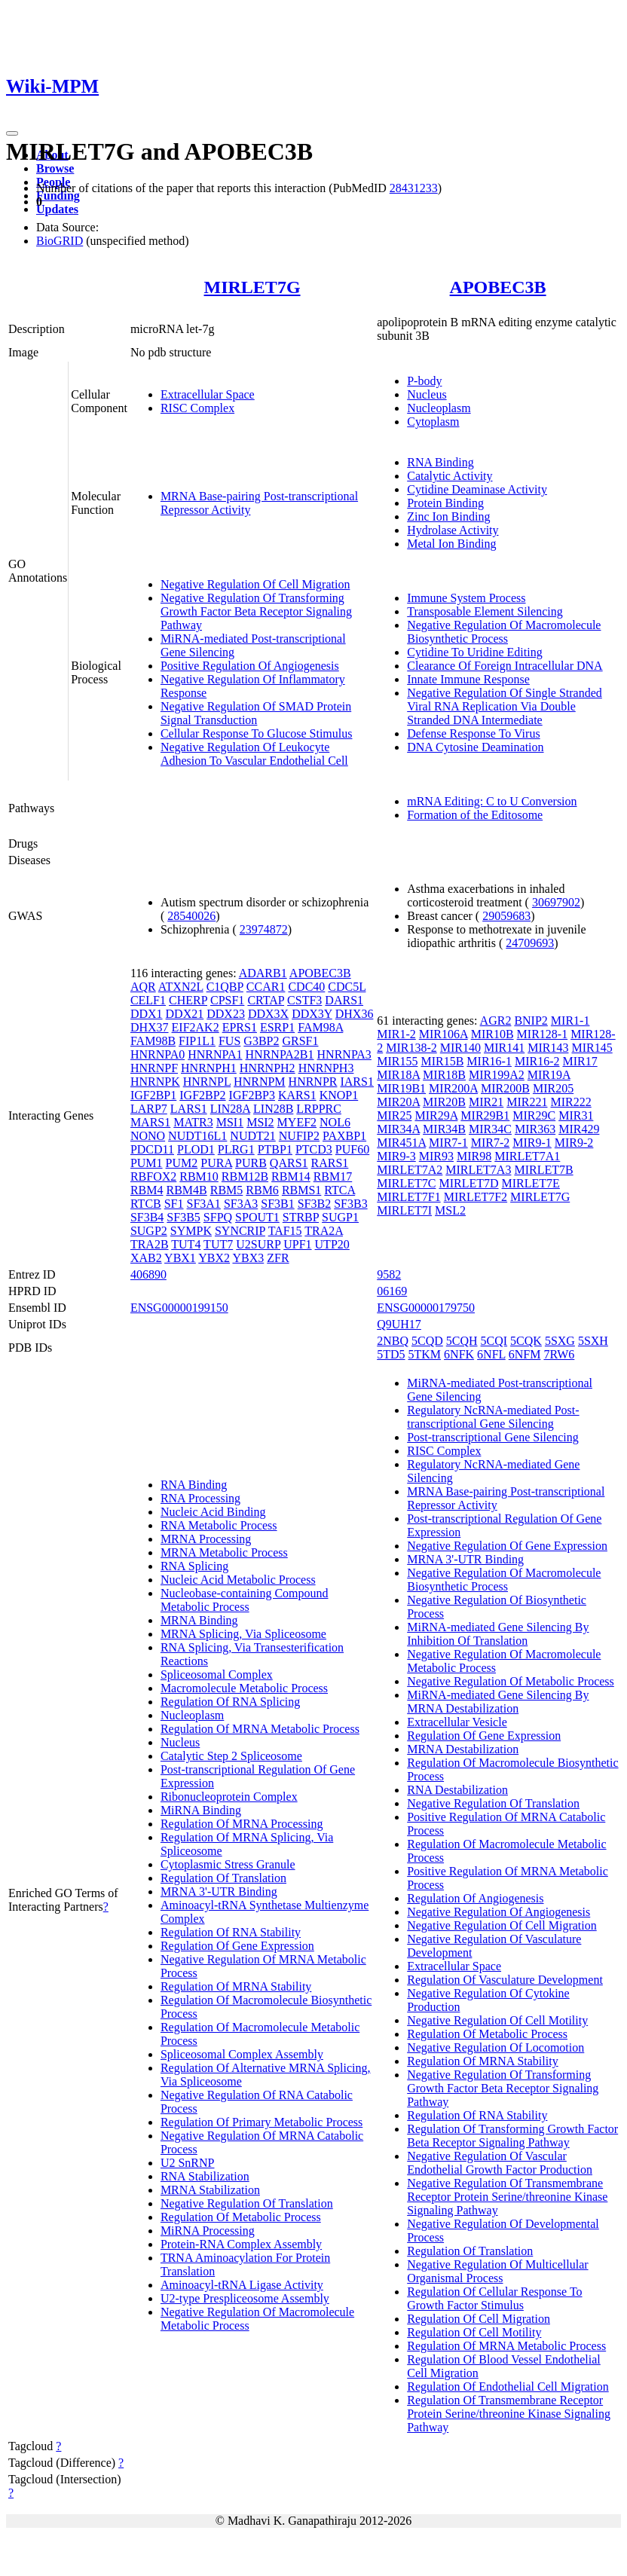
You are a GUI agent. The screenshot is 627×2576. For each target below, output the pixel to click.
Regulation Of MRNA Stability (236, 1986)
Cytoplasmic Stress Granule (228, 1864)
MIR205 (553, 1088)
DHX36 (354, 1013)
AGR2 (496, 1020)
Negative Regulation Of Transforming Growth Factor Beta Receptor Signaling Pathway (256, 611)
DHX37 (149, 1027)
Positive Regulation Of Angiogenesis (250, 665)
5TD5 (391, 1354)
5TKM (425, 1354)
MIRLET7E (531, 1183)
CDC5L (346, 986)
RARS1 (330, 1163)
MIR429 (578, 1129)
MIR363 (535, 1129)
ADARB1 (263, 973)
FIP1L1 (197, 1040)
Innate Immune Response (468, 679)
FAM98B (153, 1040)
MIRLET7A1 (527, 1156)
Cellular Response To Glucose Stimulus (257, 733)
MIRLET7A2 (409, 1169)
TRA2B (149, 1244)
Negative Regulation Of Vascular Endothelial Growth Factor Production (499, 2163)
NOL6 (335, 1122)
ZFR (278, 1257)
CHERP (188, 1000)
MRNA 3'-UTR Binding (219, 1891)
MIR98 (474, 1156)
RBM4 (147, 1190)
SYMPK (191, 1230)
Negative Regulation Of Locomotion (495, 2047)
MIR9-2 (574, 1142)
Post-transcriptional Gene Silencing (493, 1437)
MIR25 (394, 1115)
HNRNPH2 (267, 1068)
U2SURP (258, 1244)
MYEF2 (297, 1122)
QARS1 (289, 1163)
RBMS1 (301, 1190)
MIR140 (460, 1047)
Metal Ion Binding (451, 543)
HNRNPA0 (157, 1054)
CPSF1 (227, 1000)
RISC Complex (197, 408)
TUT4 (185, 1244)
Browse (55, 168)
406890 (148, 1274)
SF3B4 (147, 1217)
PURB (251, 1163)
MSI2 (260, 1122)
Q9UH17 (399, 1324)
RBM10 (199, 1176)
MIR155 (397, 1061)
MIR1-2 (396, 1034)
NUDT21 (252, 1135)
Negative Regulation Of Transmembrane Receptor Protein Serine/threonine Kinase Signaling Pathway (507, 2197)
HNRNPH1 (209, 1068)
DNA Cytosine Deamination (475, 747)
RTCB (145, 1203)
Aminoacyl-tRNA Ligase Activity (242, 2284)
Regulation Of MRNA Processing (242, 1823)
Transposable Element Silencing (485, 611)
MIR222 (570, 1101)
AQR (143, 986)
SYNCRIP (240, 1230)
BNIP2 (530, 1020)
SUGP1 (340, 1217)
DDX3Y (312, 1013)
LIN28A (230, 1108)
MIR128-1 (542, 1034)
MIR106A (443, 1034)
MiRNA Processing (208, 2230)
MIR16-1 (489, 1061)
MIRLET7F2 (475, 1196)
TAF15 (285, 1230)
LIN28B (273, 1108)
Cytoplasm (433, 421)
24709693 (530, 943)
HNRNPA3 (344, 1054)
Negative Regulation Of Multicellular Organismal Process (497, 2271)
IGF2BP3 (252, 1095)
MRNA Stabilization (210, 2189)
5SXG (560, 1340)
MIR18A (398, 1074)
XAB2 (146, 1257)
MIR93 (436, 1156)
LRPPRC (318, 1108)
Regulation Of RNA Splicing (230, 1701)
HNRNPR (313, 1081)
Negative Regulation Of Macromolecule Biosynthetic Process (504, 632)
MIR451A (401, 1142)
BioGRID (59, 240)
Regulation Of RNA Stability (231, 1932)
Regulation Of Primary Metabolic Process (261, 2122)
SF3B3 (350, 1203)
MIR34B (444, 1129)
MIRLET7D (468, 1183)
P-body (424, 380)
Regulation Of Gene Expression (237, 1945)
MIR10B (492, 1034)
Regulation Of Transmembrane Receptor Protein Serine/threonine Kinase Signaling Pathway (508, 2414)
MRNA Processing (206, 1538)
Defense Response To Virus (473, 733)
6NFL (491, 1354)
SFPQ (217, 1217)
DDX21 (185, 1013)
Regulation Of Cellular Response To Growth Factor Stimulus (494, 2298)
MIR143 (548, 1047)
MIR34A (398, 1129)
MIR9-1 (532, 1142)
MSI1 (229, 1122)
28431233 (414, 188)
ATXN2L (180, 986)
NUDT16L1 (197, 1135)
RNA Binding (440, 462)
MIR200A (453, 1088)
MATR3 (193, 1122)
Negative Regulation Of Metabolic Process (510, 1681)
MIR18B (444, 1074)
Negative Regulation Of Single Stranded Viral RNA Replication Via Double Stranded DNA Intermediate (504, 706)
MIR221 (526, 1101)
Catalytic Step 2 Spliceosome (231, 1755)
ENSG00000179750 (426, 1307)
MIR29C (533, 1115)
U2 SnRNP (188, 2162)
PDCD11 (152, 1149)
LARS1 (188, 1108)
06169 (392, 1291)
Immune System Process (466, 597)
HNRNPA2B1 (280, 1054)
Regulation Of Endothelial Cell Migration (508, 2386)
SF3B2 (314, 1203)
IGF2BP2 (202, 1095)
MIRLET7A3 (478, 1169)
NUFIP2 (299, 1135)
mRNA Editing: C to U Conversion (492, 801)
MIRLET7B (543, 1169)
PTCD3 (313, 1149)
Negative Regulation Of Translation (247, 2203)
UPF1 (297, 1244)
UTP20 (332, 1244)
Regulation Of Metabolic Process (241, 2217)
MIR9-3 (396, 1156)
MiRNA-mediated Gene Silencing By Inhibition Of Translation (498, 1634)
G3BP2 (261, 1040)
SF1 (174, 1203)
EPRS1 (239, 1027)
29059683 (506, 915)
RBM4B (186, 1190)
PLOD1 (196, 1149)
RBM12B (245, 1176)
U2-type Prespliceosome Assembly (245, 2298)
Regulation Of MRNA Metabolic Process (260, 1728)
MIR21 (486, 1101)
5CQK (526, 1340)
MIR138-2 (411, 1047)
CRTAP (265, 1000)
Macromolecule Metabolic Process (244, 1688)
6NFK (459, 1354)
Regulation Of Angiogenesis (475, 1898)
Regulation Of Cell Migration (478, 2318)
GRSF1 (300, 1040)
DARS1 (344, 1000)
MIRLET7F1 (408, 1196)
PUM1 (146, 1163)
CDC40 (306, 986)
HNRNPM (259, 1081)
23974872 (264, 929)
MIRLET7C (406, 1183)
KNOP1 (339, 1095)
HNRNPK (155, 1081)
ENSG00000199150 (179, 1307)
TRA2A (323, 1230)
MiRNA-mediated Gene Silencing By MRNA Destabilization (498, 1701)
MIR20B (444, 1101)
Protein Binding (445, 503)
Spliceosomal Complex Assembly (242, 2054)
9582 (389, 1274)
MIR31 (575, 1115)
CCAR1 (266, 986)
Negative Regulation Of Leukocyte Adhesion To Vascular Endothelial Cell (254, 754)
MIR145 (591, 1047)
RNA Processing (200, 1498)
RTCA (339, 1190)
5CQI (494, 1340)
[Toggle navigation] (12, 133)
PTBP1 (275, 1149)
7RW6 (558, 1354)
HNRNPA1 (215, 1054)
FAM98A (320, 1027)
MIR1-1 (570, 1020)
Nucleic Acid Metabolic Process (238, 1579)
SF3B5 (183, 1217)
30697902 (556, 902)
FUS (229, 1040)
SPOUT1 (257, 1217)
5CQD (427, 1340)
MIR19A (549, 1074)
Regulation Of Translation (223, 1878)
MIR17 (579, 1061)
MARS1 (150, 1122)
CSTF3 (304, 1000)
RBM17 (333, 1176)
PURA (216, 1163)
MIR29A (435, 1115)
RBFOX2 (153, 1176)
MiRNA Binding (201, 1810)
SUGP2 (148, 1230)
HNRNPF (154, 1068)
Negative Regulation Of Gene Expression (507, 1545)
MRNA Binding (199, 1620)
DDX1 (146, 1013)
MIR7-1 (448, 1142)
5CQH (462, 1340)
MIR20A (398, 1101)
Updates (57, 209)
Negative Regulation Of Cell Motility (497, 2020)
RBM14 (290, 1176)
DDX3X (268, 1013)
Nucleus (426, 394)
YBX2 (214, 1257)
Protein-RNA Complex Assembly (241, 2244)
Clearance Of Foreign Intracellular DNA (504, 665)
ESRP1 (277, 1027)
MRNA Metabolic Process (224, 1552)
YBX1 (180, 1257)
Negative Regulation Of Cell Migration (255, 584)
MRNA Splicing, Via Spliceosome (243, 1633)
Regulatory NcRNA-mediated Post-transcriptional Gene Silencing (493, 1417)
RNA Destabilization (457, 1789)
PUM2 (182, 1163)
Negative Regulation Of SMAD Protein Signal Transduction (256, 713)
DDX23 (225, 1013)
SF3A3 (241, 1203)
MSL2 (450, 1210)
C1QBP (224, 986)
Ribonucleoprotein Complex (229, 1796)
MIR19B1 (401, 1088)
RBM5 (226, 1190)
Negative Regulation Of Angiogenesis (498, 1911)
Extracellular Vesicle (457, 1722)
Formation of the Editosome (475, 814)
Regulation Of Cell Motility (474, 2332)
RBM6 (262, 1190)
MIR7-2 (490, 1142)
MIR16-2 (537, 1061)
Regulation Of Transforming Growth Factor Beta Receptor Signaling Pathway (512, 2135)
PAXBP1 (344, 1135)
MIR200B (505, 1088)
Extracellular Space (208, 394)
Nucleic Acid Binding (213, 1511)
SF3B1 (277, 1203)
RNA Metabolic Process (219, 1525)
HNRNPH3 (326, 1068)
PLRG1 (236, 1149)
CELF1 (148, 1000)
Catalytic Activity (449, 475)
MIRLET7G (252, 287)
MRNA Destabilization (462, 1749)
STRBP (301, 1217)
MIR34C (490, 1129)
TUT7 (218, 1244)
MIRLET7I (404, 1210)
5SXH (593, 1340)
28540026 (191, 915)
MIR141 (504, 1047)
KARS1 (297, 1095)
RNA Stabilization (205, 2176)
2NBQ (392, 1340)
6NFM (525, 1354)
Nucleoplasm (438, 408)
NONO (147, 1135)
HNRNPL (207, 1081)
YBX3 (248, 1257)
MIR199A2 (497, 1074)
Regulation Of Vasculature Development (505, 1979)
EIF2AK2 (195, 1027)
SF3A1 (204, 1203)
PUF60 (352, 1149)
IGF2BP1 (153, 1095)
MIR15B (442, 1061)
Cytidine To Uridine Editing (474, 652)
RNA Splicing (194, 1566)
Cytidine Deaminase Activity (477, 489)
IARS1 (356, 1081)
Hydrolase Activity (452, 530)
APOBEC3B (498, 287)
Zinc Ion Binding (448, 516)
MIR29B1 (484, 1115)
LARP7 (148, 1108)
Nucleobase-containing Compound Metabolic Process (245, 1600)
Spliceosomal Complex (217, 1674)
